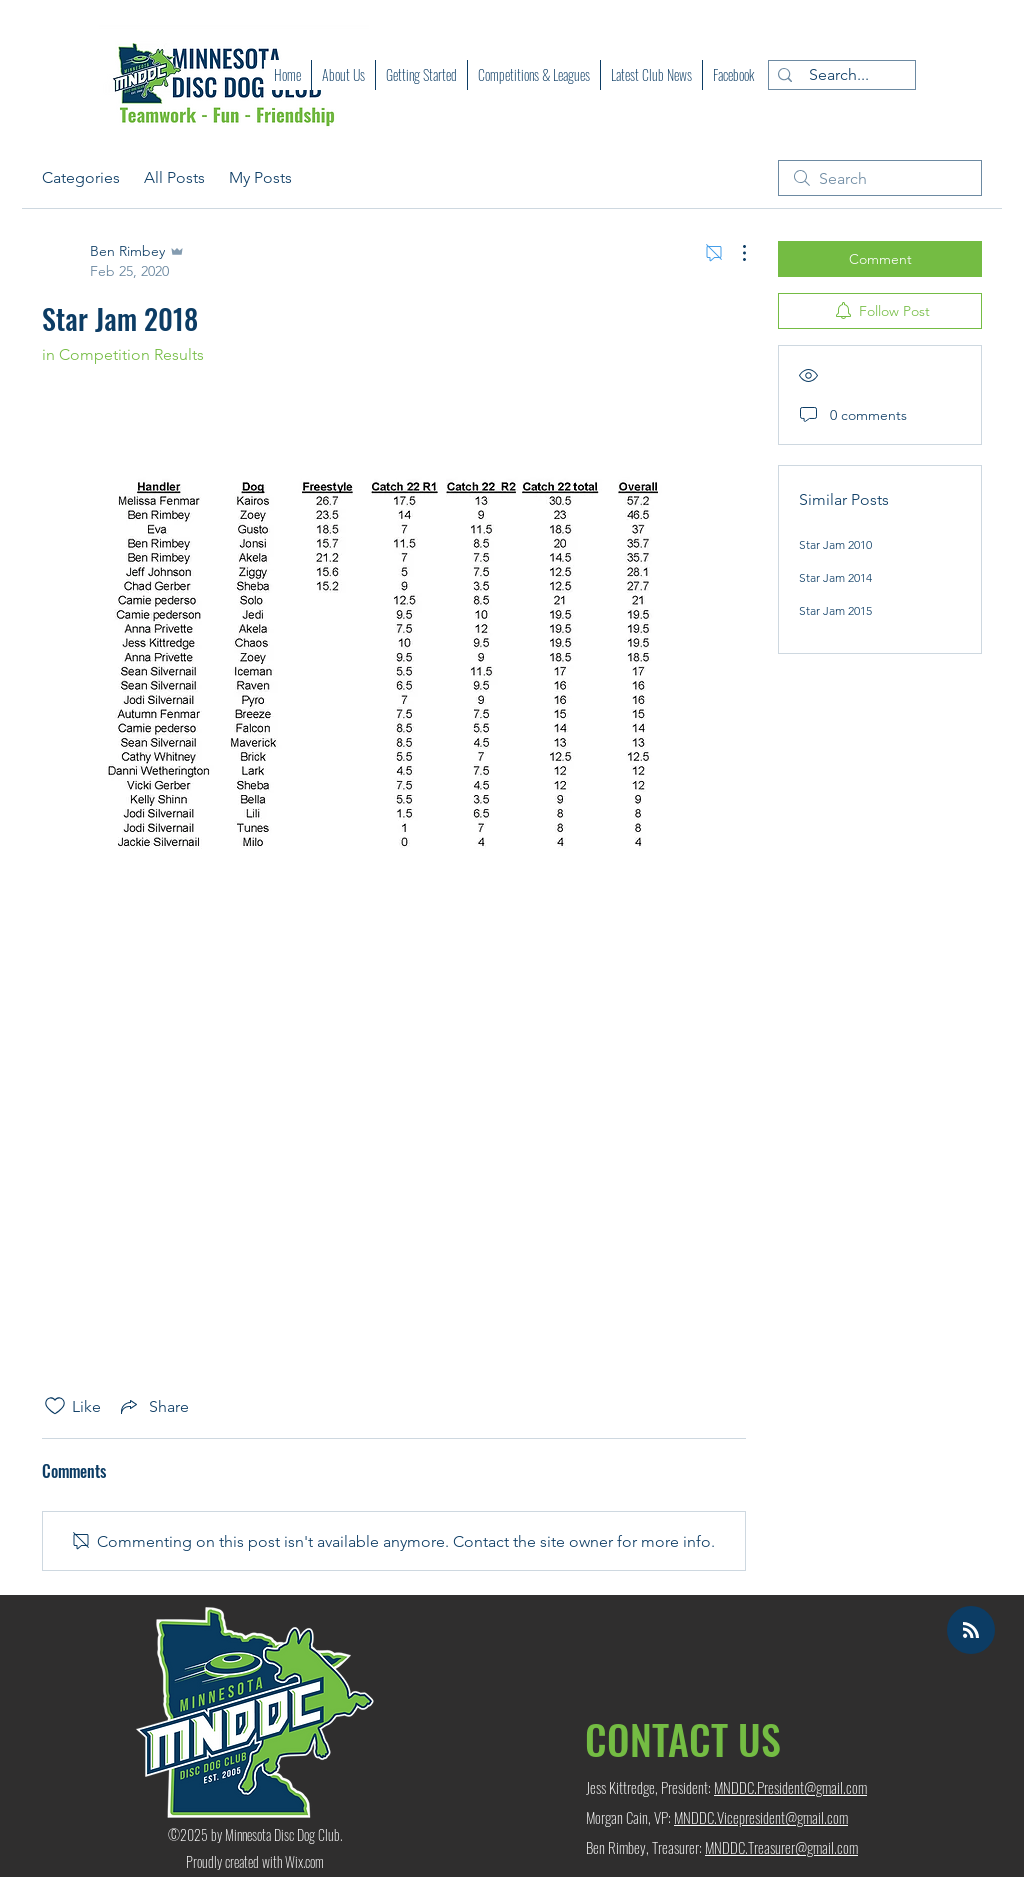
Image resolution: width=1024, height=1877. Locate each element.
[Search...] (838, 75)
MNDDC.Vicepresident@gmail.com (761, 1817)
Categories (81, 177)
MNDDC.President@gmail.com (790, 1787)
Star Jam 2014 (835, 577)
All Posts (174, 177)
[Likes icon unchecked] (55, 1406)
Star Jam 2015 (835, 610)
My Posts (260, 177)
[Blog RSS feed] (971, 1631)
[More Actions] (734, 253)
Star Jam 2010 (835, 544)
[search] (880, 178)
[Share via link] (153, 1406)
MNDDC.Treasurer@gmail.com (781, 1847)
